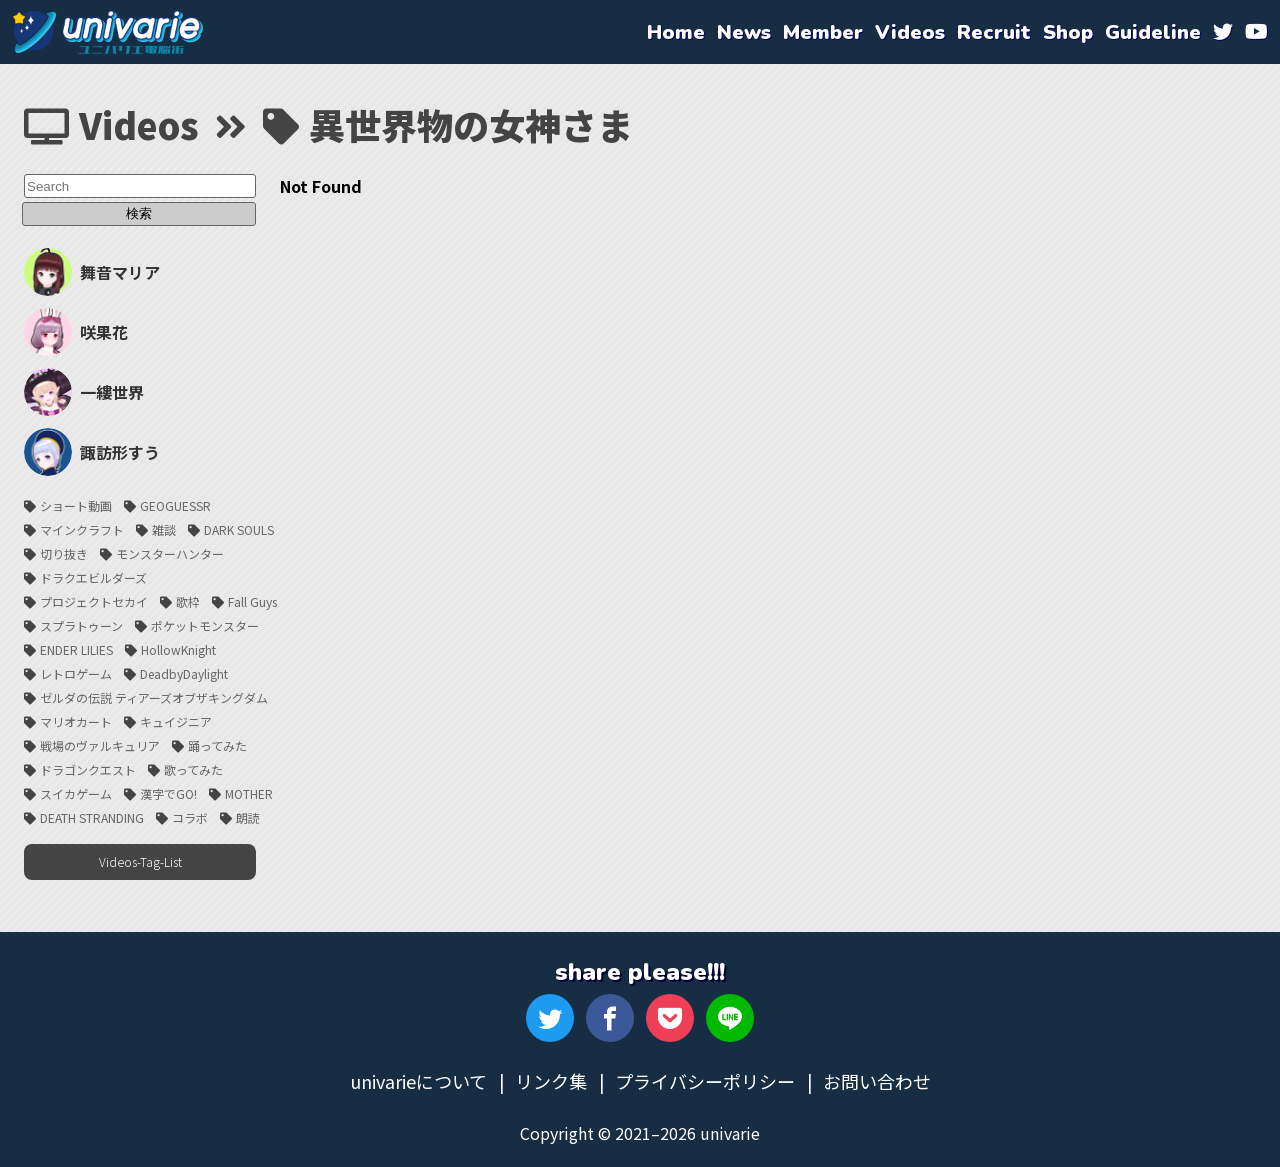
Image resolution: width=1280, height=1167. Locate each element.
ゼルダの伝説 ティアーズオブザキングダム (154, 695)
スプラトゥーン (81, 623)
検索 (140, 213)
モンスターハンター (170, 551)
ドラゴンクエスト (88, 767)
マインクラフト (82, 527)
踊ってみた (217, 743)
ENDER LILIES (76, 647)
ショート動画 (76, 503)
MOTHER (249, 791)
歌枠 (188, 599)
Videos (111, 124)
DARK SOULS (239, 527)
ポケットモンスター (205, 623)
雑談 (164, 527)
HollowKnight (178, 647)
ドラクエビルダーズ (93, 575)
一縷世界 (84, 390)
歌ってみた (193, 767)
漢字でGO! (168, 791)
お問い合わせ (877, 1079)
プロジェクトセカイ (94, 599)
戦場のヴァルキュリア (100, 743)
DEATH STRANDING (92, 815)
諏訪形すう (92, 450)
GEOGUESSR (175, 503)
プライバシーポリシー (705, 1079)
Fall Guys (252, 599)
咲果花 (76, 330)
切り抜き (64, 551)
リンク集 (551, 1079)
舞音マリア (92, 270)
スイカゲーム (76, 791)
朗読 (248, 815)
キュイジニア (176, 719)
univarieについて (418, 1079)
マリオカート (76, 719)
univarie (108, 32)
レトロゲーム (76, 671)
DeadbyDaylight (184, 671)
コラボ (190, 815)
